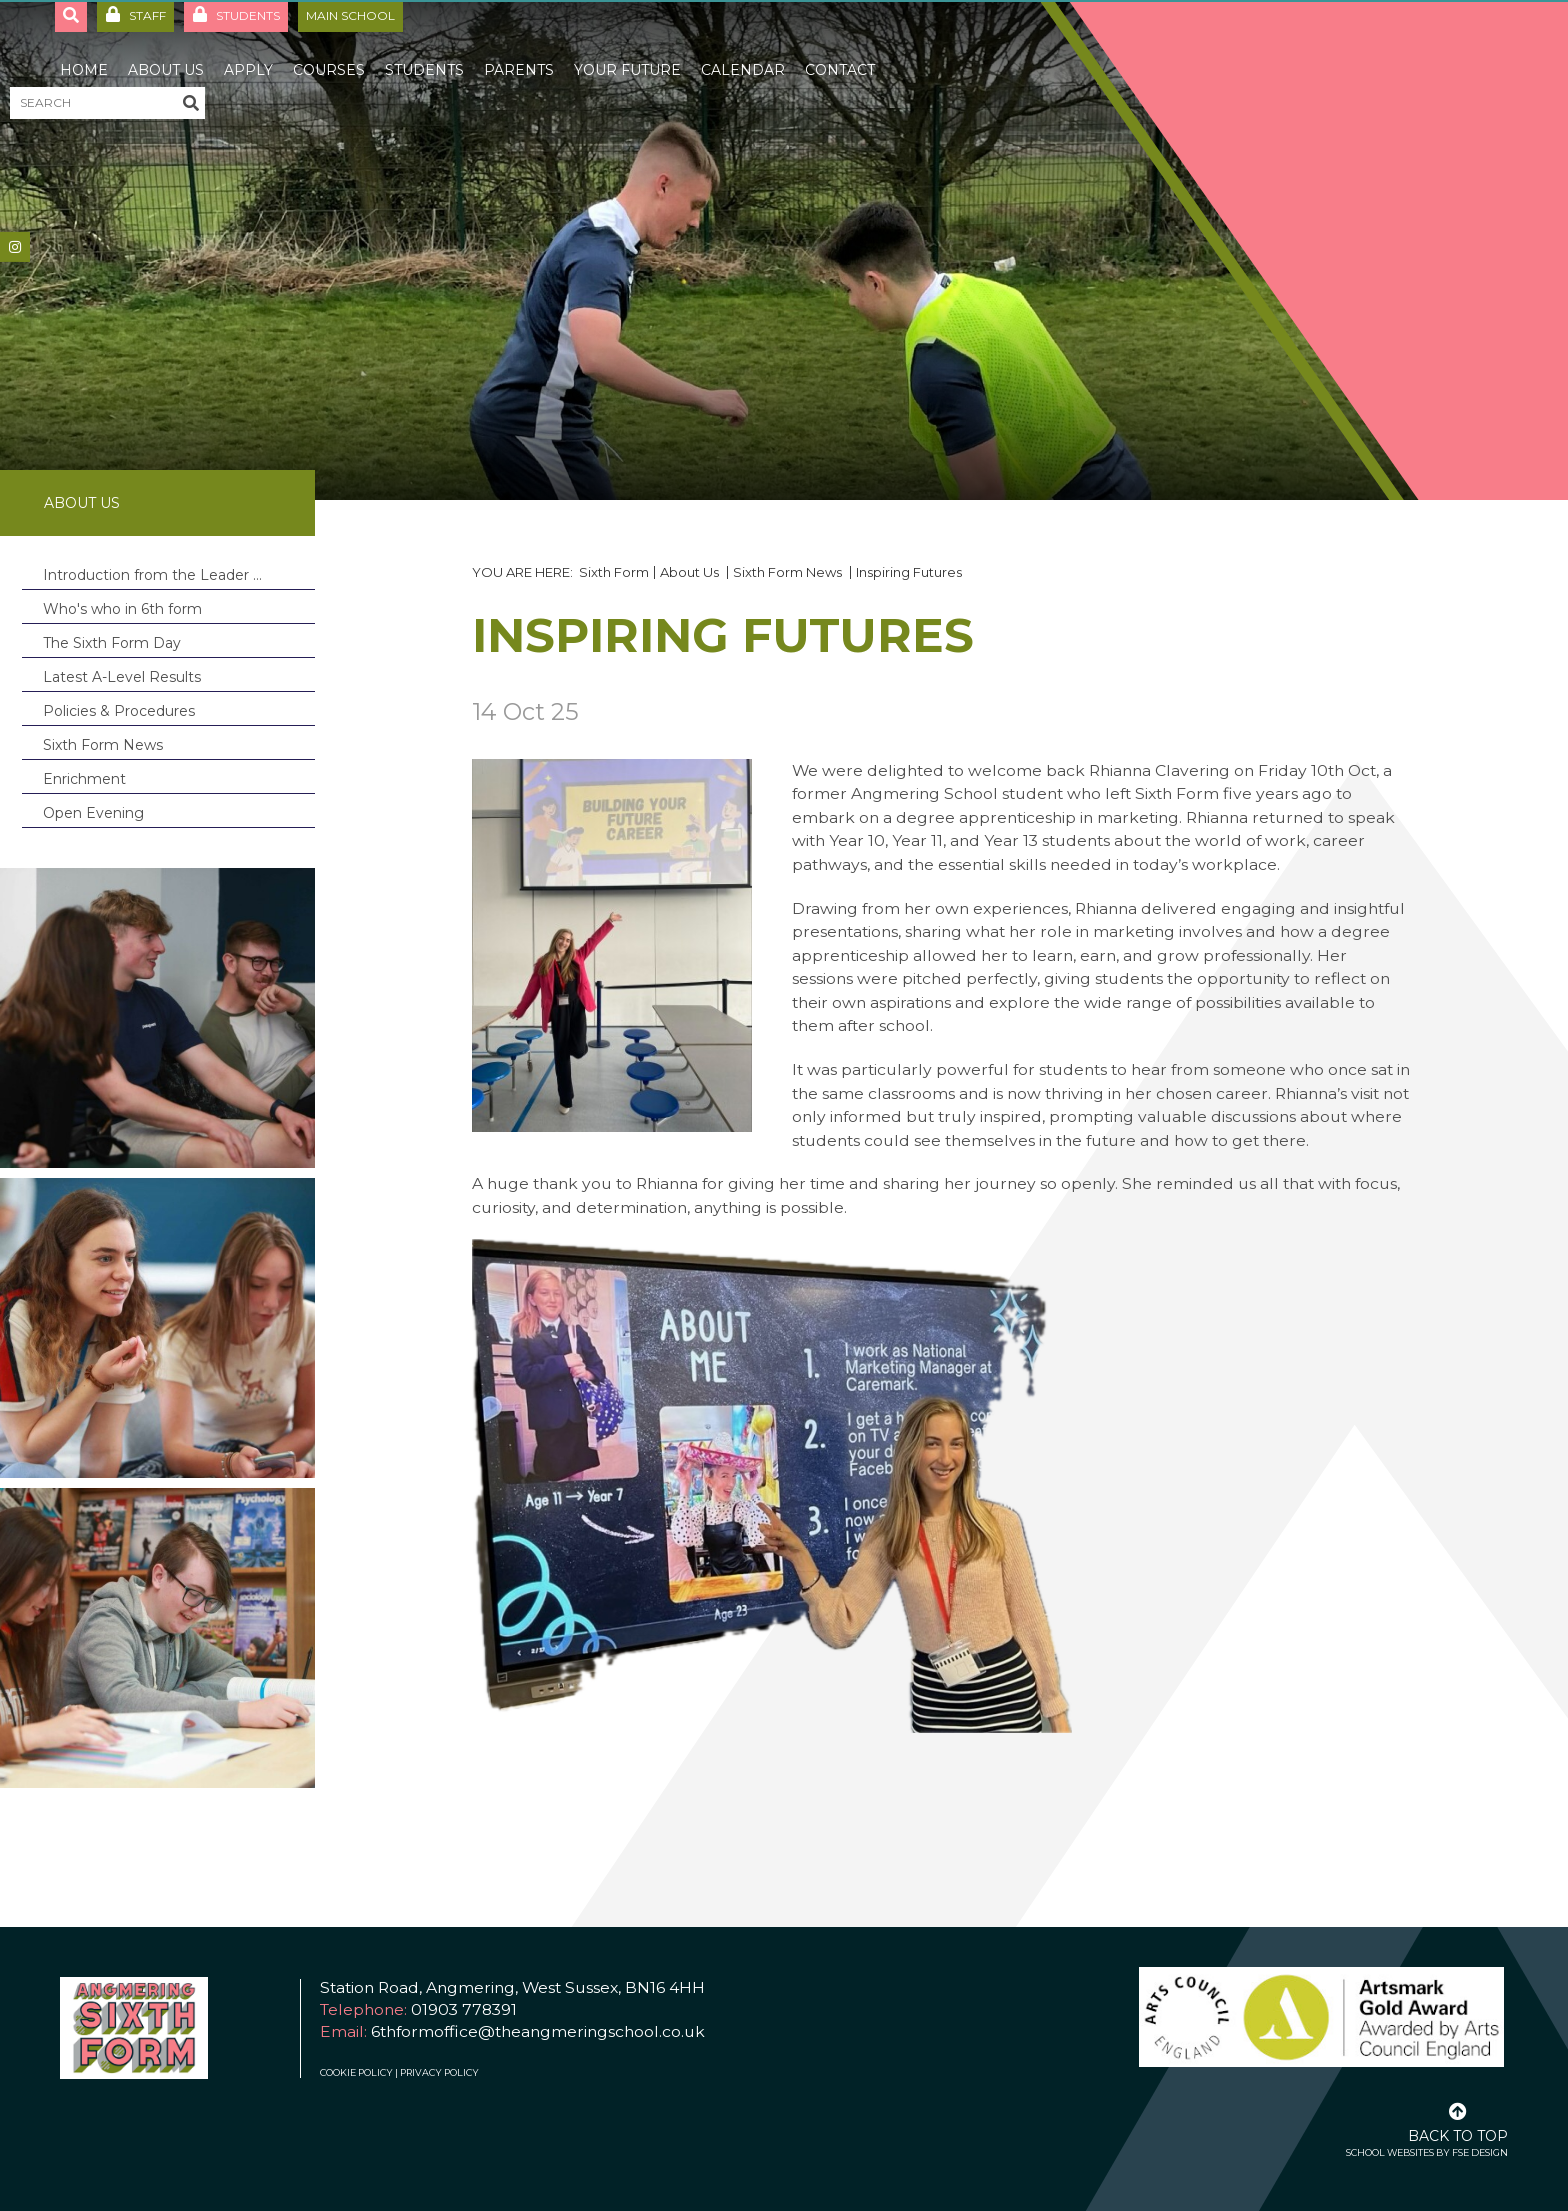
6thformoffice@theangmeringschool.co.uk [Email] (538, 2031)
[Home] (84, 50)
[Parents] (519, 50)
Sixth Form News (789, 572)
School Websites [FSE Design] (1390, 2152)
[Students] (424, 50)
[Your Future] (627, 50)
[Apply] (248, 50)
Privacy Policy (439, 2072)
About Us (82, 503)
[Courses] (329, 50)
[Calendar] (743, 50)
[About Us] (166, 50)
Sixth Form (614, 572)
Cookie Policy (356, 2072)
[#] (15, 247)
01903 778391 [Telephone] (464, 2009)
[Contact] (840, 50)
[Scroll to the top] (1458, 2121)
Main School (350, 15)
